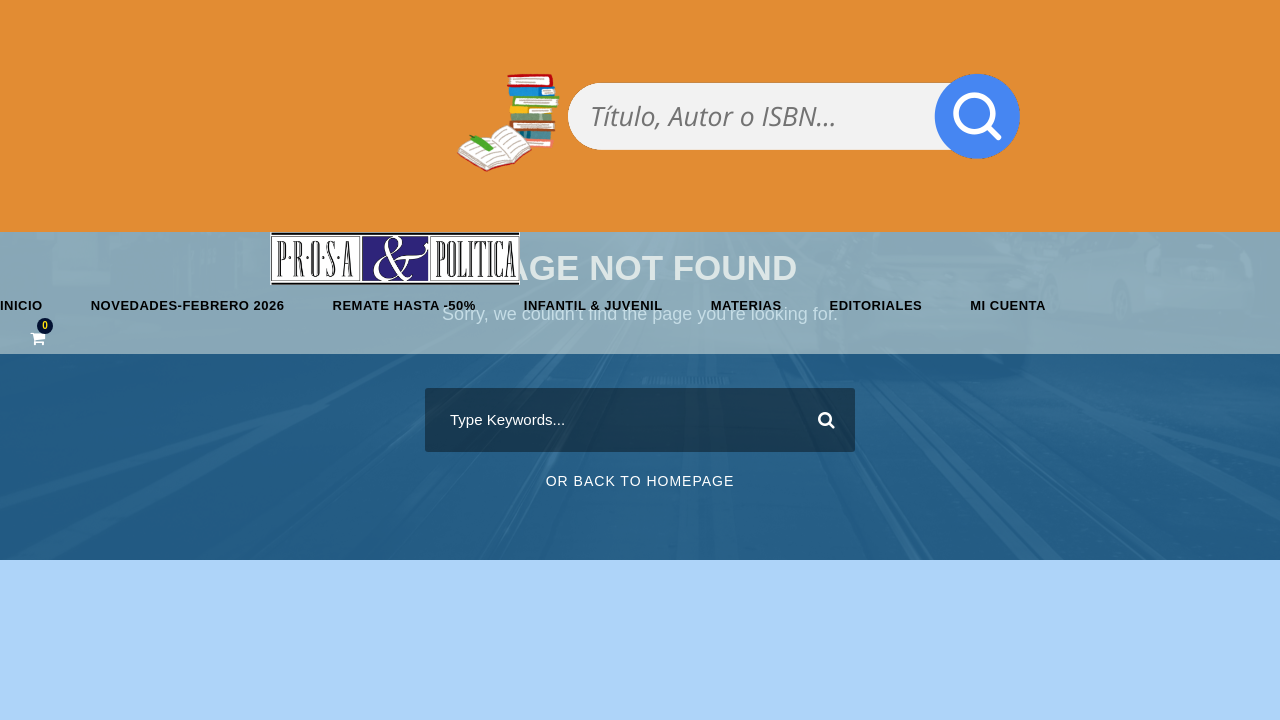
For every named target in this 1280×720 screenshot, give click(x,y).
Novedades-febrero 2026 (188, 305)
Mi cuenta (1008, 305)
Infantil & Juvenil (593, 305)
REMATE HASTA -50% (404, 305)
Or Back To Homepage (640, 481)
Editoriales (876, 305)
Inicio (21, 305)
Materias (746, 305)
